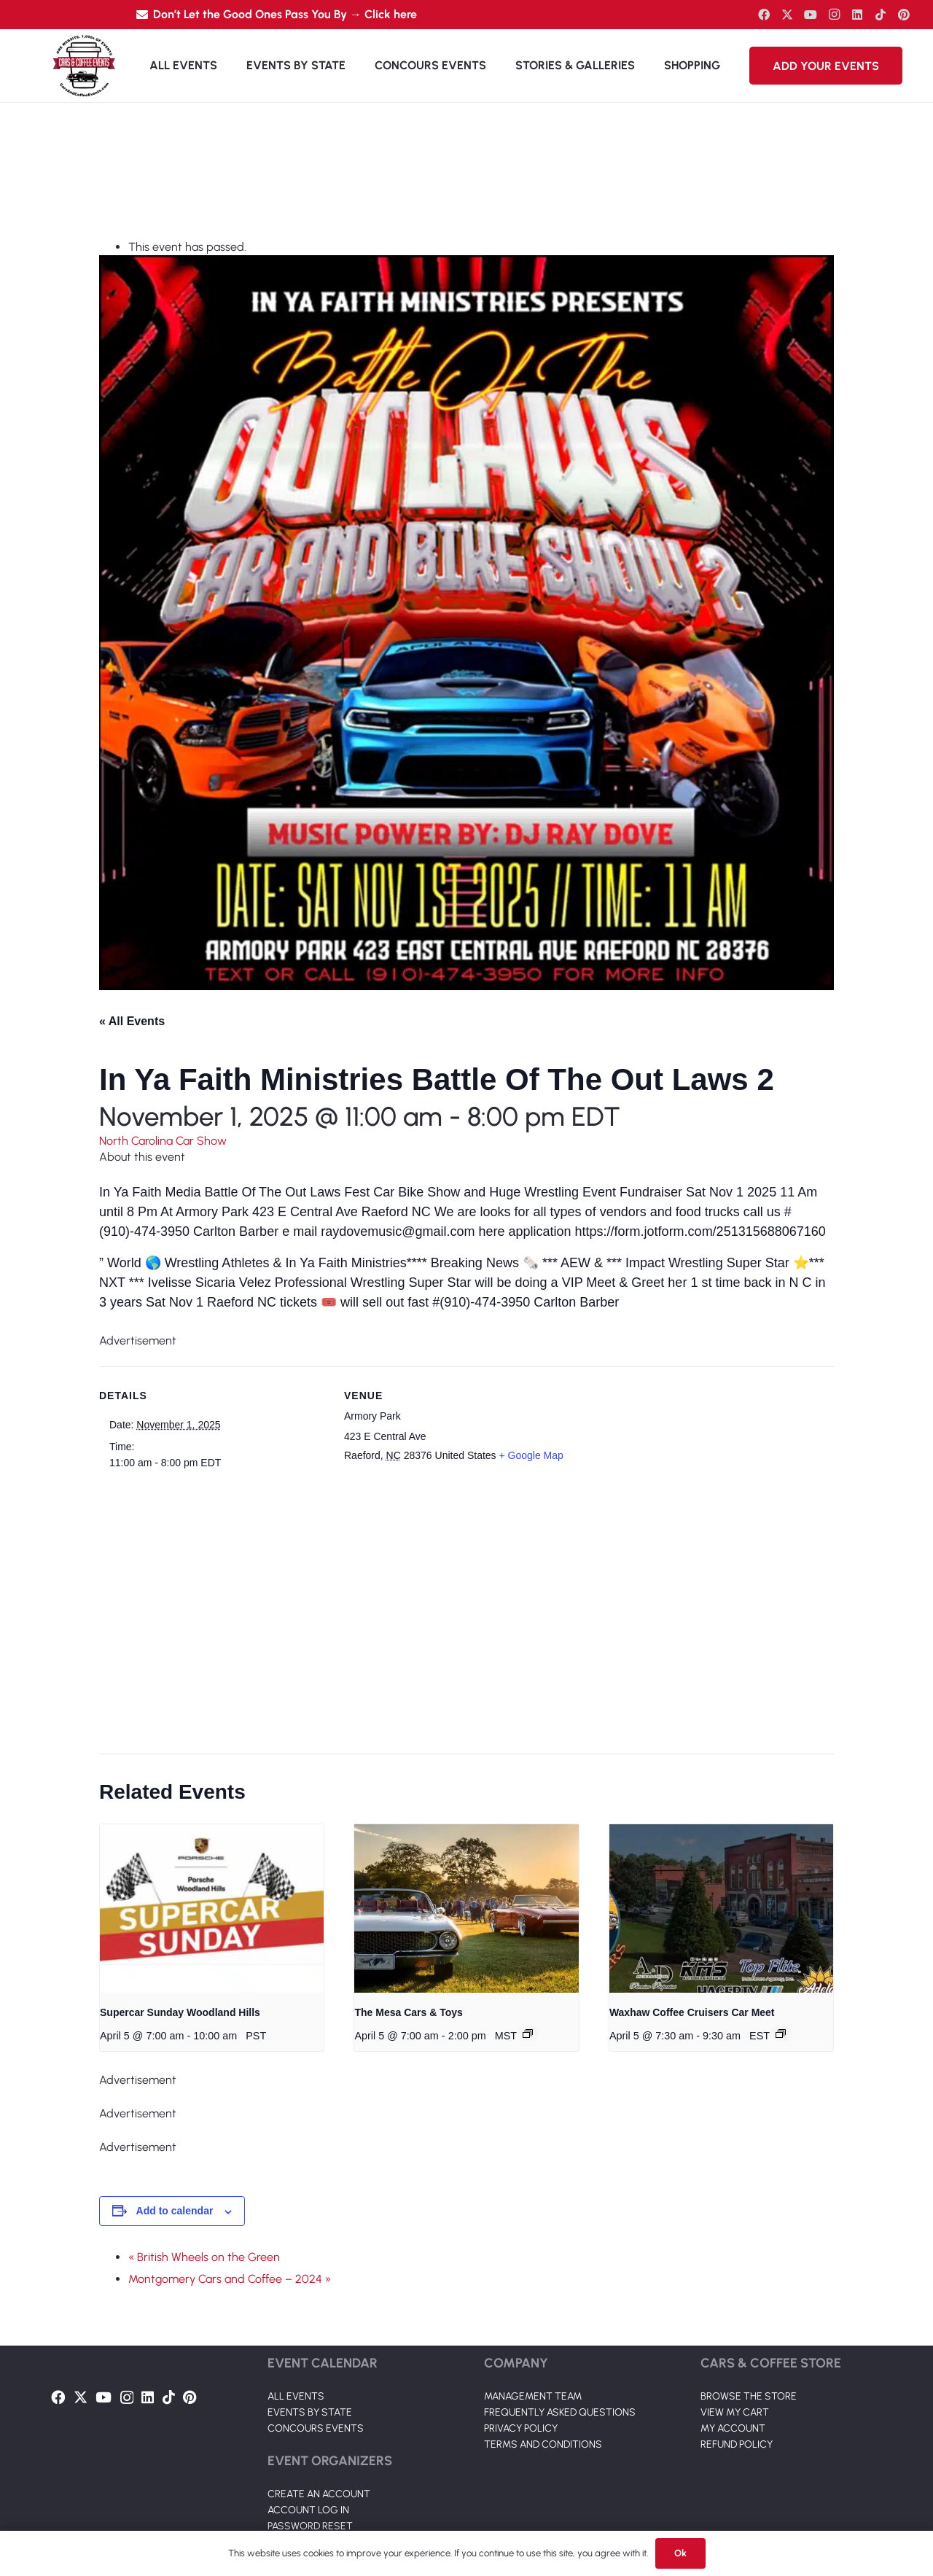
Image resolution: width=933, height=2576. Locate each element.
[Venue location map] (457, 1610)
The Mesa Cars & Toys (408, 2012)
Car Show (201, 1141)
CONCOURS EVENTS (316, 2428)
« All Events (132, 1021)
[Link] (84, 65)
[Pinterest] (904, 14)
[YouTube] (810, 14)
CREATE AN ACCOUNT (319, 2494)
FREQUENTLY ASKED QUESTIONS (560, 2412)
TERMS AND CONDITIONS (543, 2444)
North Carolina (137, 1141)
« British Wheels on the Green (204, 2257)
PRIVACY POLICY (521, 2428)
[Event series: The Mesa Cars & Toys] (528, 2033)
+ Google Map (531, 1455)
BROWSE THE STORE (748, 2396)
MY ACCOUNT (732, 2428)
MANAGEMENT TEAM (533, 2396)
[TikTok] (880, 14)
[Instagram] (834, 14)
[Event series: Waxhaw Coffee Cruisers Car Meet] (781, 2033)
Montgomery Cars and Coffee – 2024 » (229, 2279)
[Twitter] (787, 14)
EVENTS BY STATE (310, 2412)
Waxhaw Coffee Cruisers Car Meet (692, 2012)
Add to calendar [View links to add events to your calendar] (175, 2211)
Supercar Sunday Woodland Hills (180, 2012)
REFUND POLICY (736, 2444)
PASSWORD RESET (310, 2526)
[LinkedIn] (857, 14)
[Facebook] (764, 14)
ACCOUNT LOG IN (308, 2510)
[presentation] (212, 1908)
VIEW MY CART (734, 2412)
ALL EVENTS (296, 2396)
